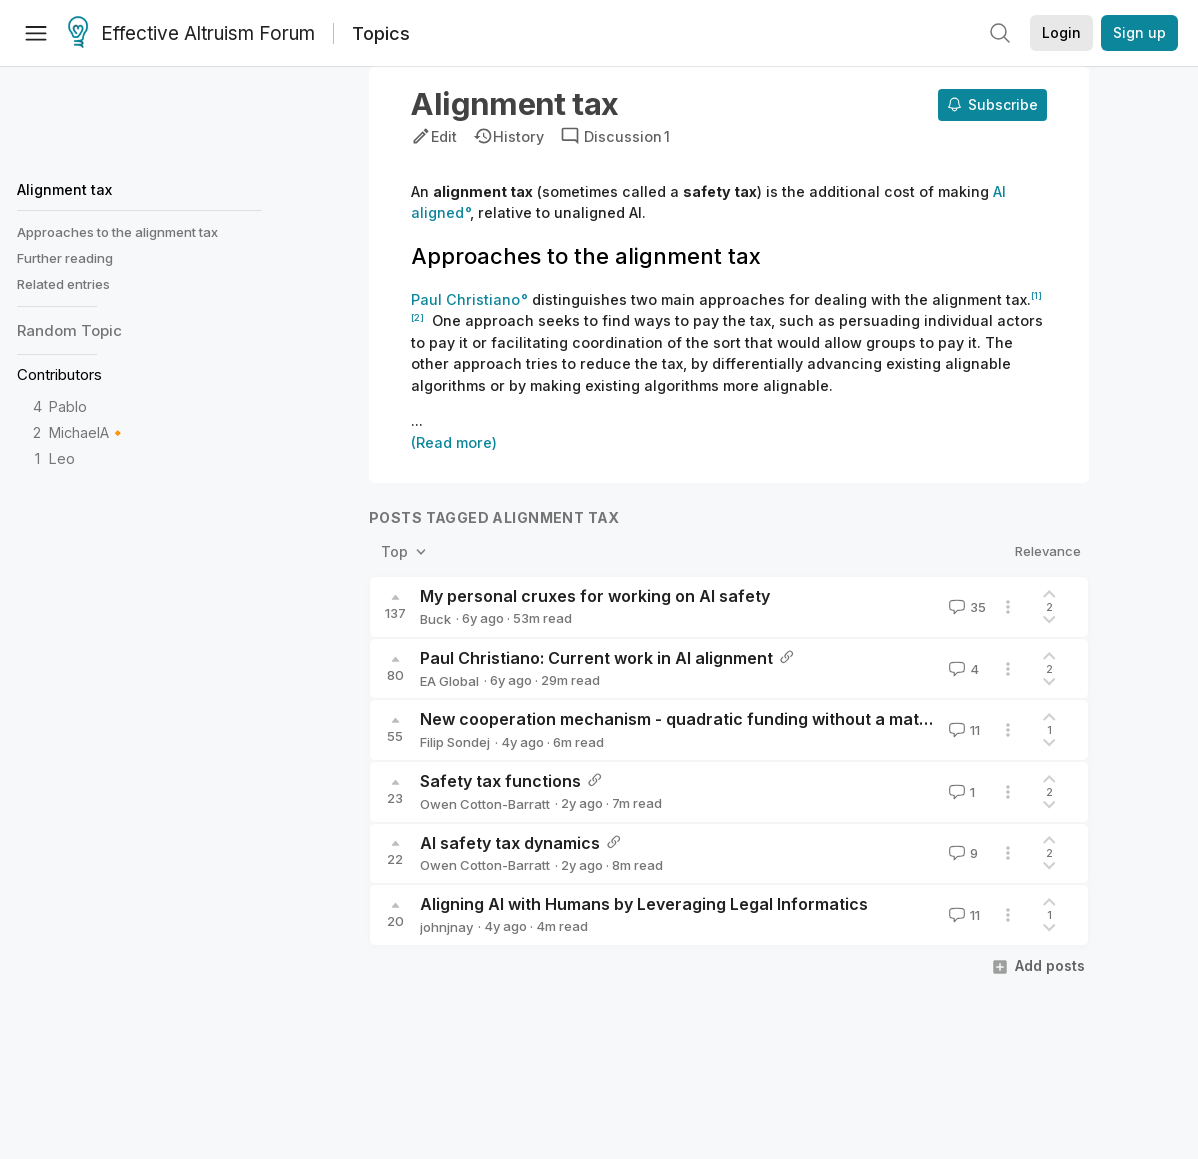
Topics (381, 33)
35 (965, 607)
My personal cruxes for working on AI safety (595, 596)
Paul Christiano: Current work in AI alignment (596, 658)
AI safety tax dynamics (510, 843)
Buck (435, 619)
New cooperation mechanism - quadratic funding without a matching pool (710, 719)
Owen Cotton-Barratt (485, 804)
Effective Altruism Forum (191, 34)
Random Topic (69, 330)
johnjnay (446, 927)
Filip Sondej (455, 742)
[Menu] (36, 33)
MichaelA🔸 (88, 432)
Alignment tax (64, 189)
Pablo (68, 406)
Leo (62, 458)
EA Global (449, 681)
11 (962, 730)
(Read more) (454, 442)
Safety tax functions (500, 781)
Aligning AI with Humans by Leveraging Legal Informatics (644, 904)
